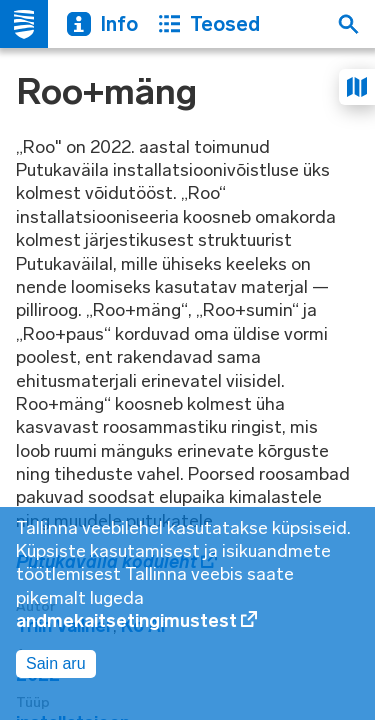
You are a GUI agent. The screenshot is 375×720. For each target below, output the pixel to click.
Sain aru (56, 663)
